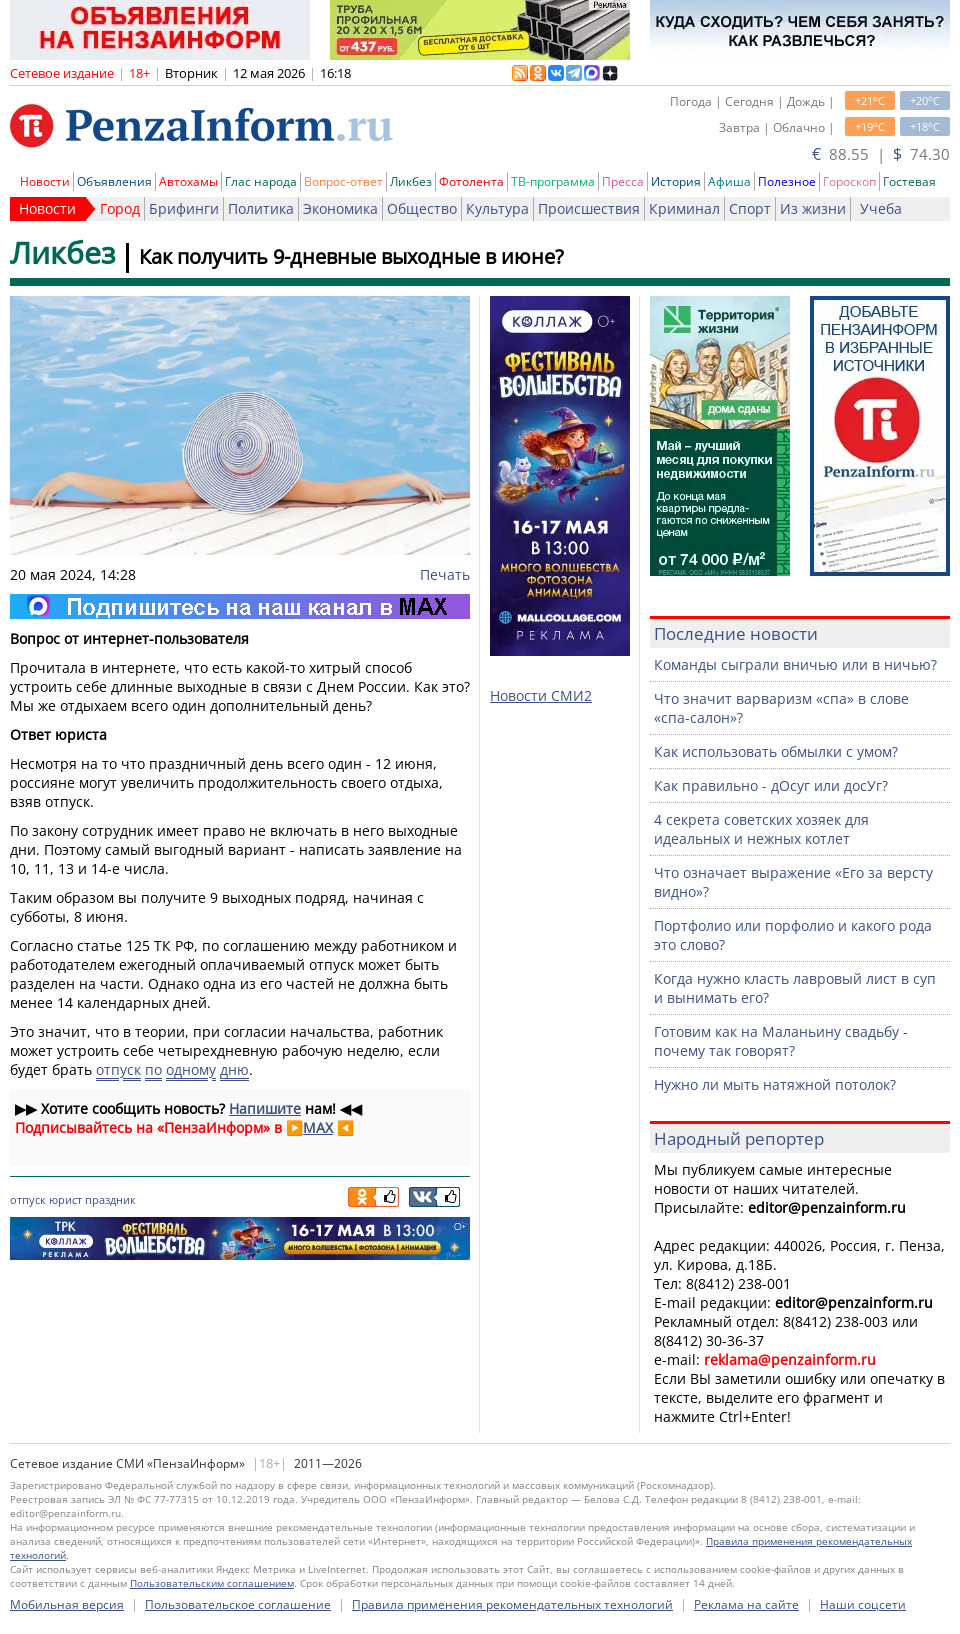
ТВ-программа (553, 181)
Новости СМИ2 (541, 695)
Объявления (114, 181)
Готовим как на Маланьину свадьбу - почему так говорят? (781, 1041)
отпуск (118, 1069)
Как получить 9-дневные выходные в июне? (351, 256)
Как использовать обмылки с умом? (776, 751)
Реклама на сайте (746, 1604)
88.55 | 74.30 (881, 154)
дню (234, 1069)
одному (191, 1069)
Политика (261, 208)
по (153, 1069)
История (676, 181)
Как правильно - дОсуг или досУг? (771, 785)
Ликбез (411, 181)
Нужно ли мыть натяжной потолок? (775, 1084)
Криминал (684, 208)
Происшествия (589, 208)
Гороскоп (849, 181)
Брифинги (184, 208)
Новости (45, 181)
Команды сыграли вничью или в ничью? (795, 664)
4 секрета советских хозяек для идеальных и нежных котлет (761, 829)
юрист (65, 1199)
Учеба (881, 208)
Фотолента (471, 181)
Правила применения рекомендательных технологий (512, 1604)
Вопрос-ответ (343, 181)
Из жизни (813, 208)
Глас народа (261, 181)
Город (120, 208)
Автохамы (188, 181)
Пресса (623, 181)
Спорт (750, 208)
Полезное (787, 181)
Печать (445, 574)
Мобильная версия (67, 1604)
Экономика (340, 208)
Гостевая (909, 181)
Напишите (265, 1108)
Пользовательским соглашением (212, 1583)
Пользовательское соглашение (238, 1604)
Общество (422, 208)
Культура (497, 208)
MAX (318, 1127)
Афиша (729, 181)
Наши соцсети (863, 1604)
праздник (110, 1199)
